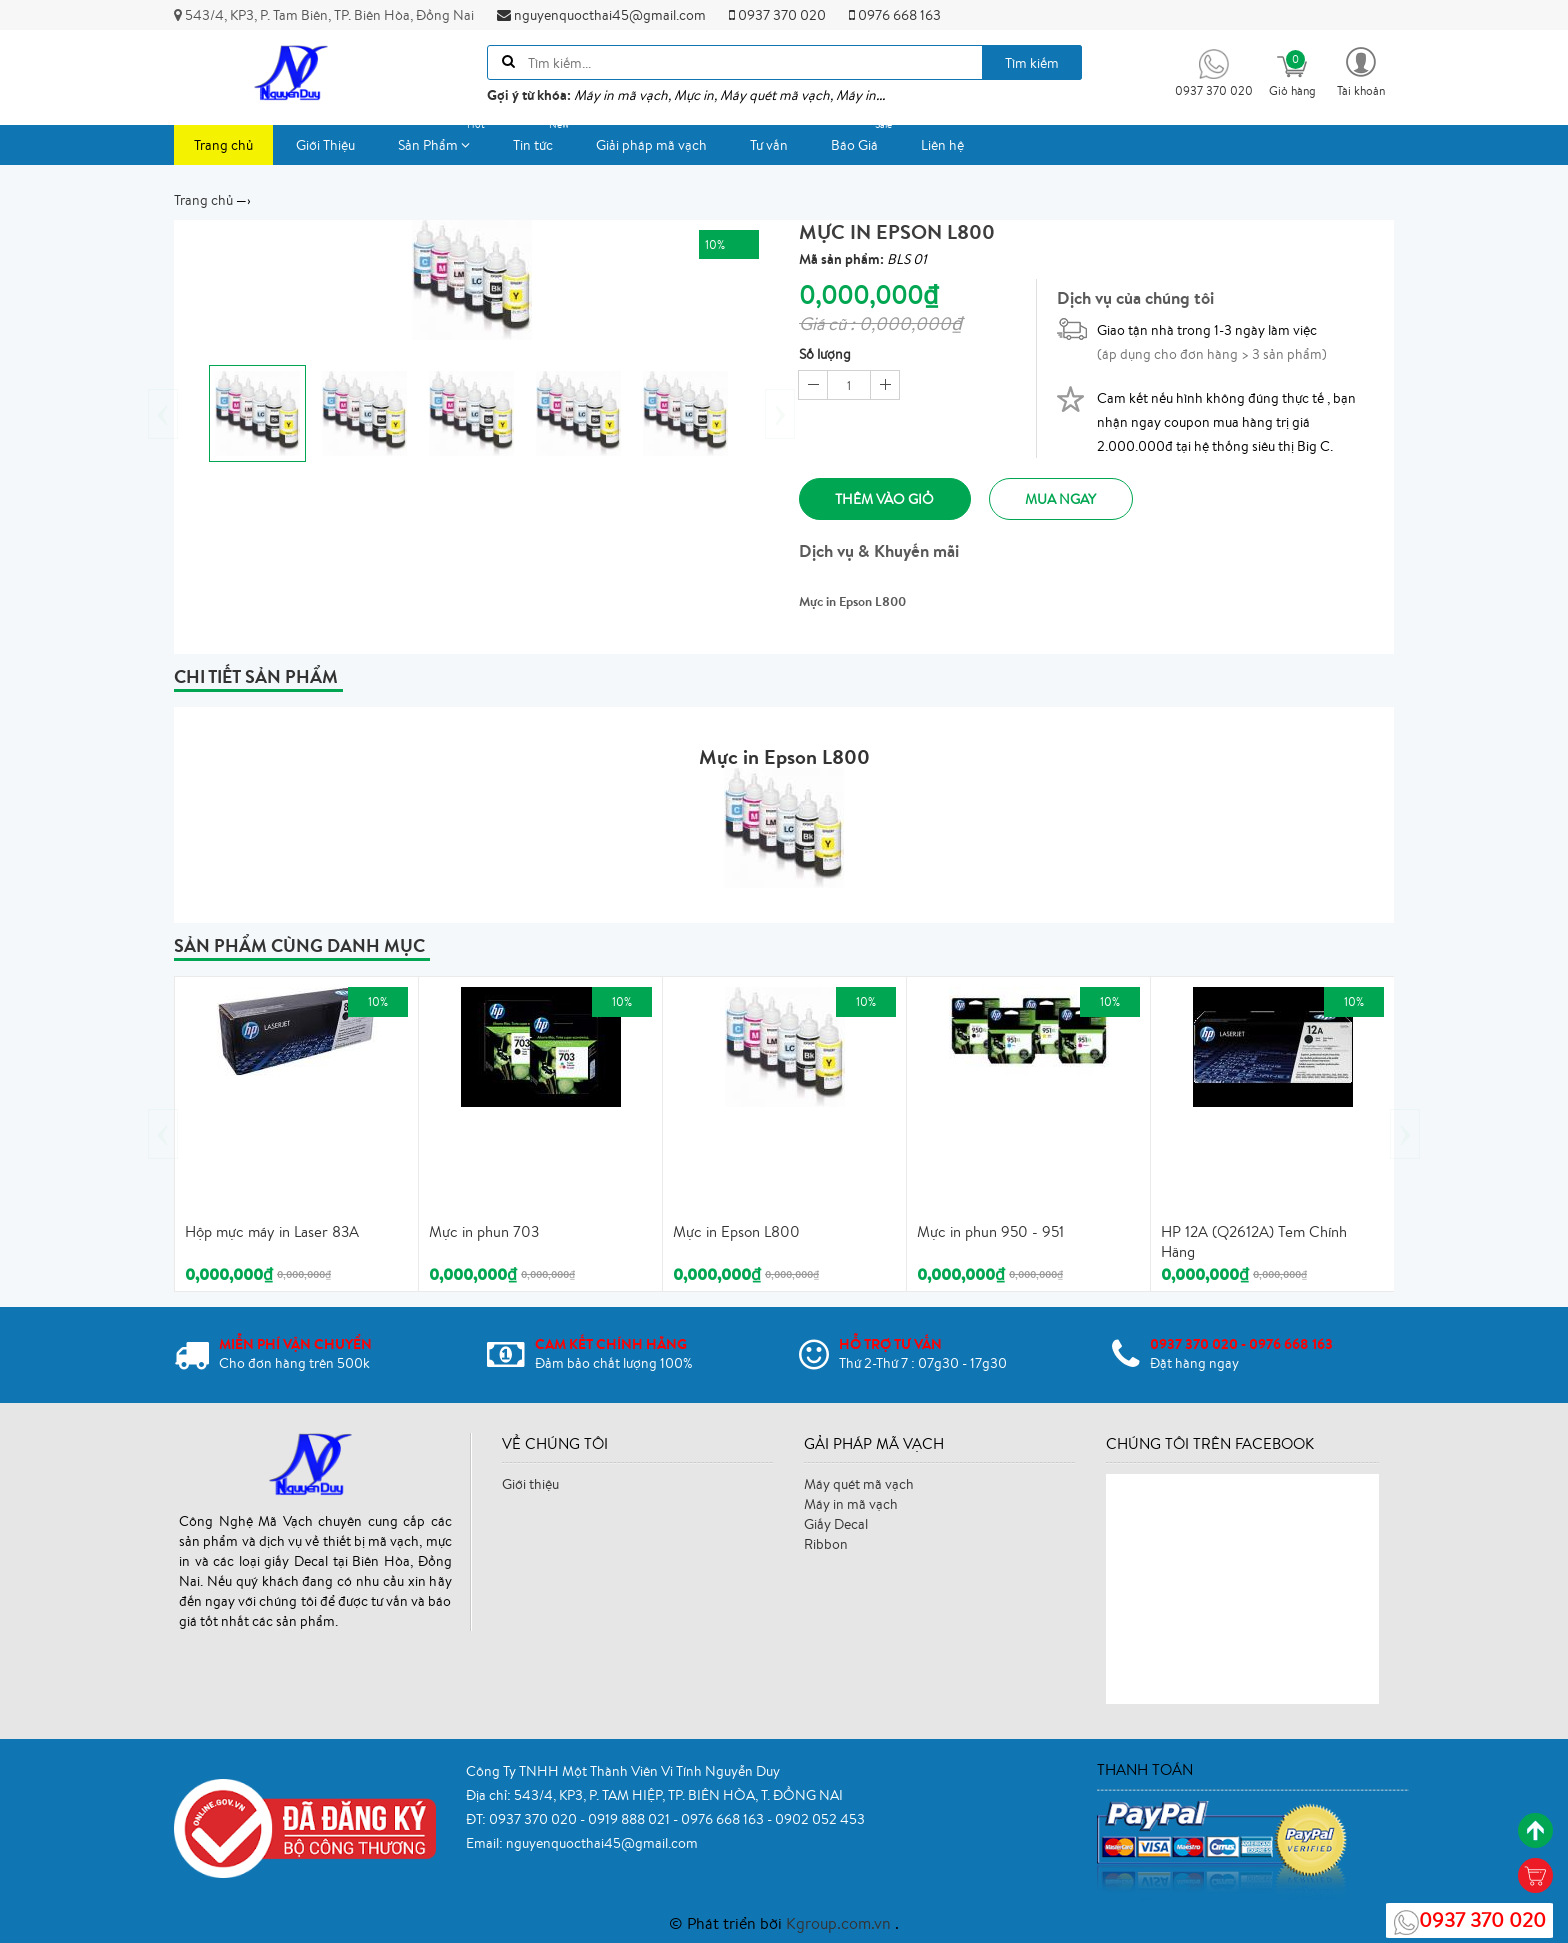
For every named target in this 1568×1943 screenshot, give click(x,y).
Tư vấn (769, 145)
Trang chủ (223, 145)
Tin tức (543, 139)
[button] (1361, 70)
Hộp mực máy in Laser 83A (272, 1230)
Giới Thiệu (325, 145)
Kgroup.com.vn (840, 1921)
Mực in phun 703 (484, 1230)
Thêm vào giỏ (889, 499)
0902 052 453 (820, 1817)
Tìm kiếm (1032, 63)
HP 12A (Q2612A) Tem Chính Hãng (1254, 1240)
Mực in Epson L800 (736, 1230)
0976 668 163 (895, 15)
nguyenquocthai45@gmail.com (601, 15)
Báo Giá (864, 139)
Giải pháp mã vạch (651, 145)
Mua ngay (1079, 499)
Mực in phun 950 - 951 (990, 1230)
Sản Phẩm (444, 139)
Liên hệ (942, 145)
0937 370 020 (777, 15)
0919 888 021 (630, 1817)
